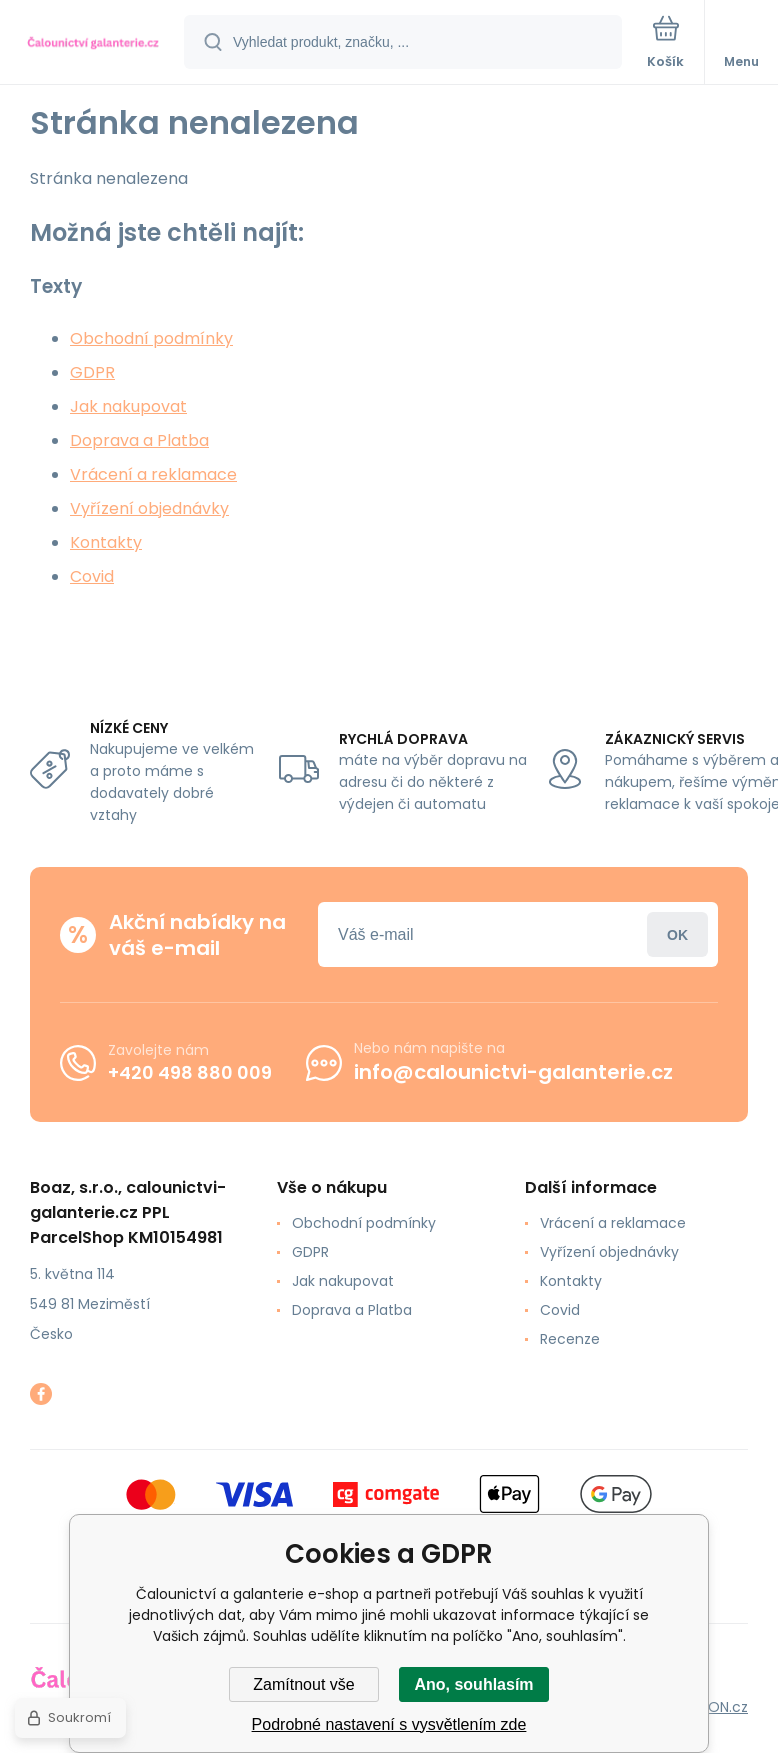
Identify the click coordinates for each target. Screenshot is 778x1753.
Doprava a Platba (139, 440)
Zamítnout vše (303, 1684)
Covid (92, 576)
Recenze (570, 1339)
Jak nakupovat (128, 406)
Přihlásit (677, 934)
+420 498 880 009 (190, 1072)
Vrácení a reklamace (153, 474)
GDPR (92, 372)
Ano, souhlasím (473, 1684)
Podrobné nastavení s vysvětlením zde (389, 1724)
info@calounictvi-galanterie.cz (513, 1072)
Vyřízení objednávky (149, 508)
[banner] (93, 43)
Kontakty (106, 542)
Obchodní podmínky (151, 338)
